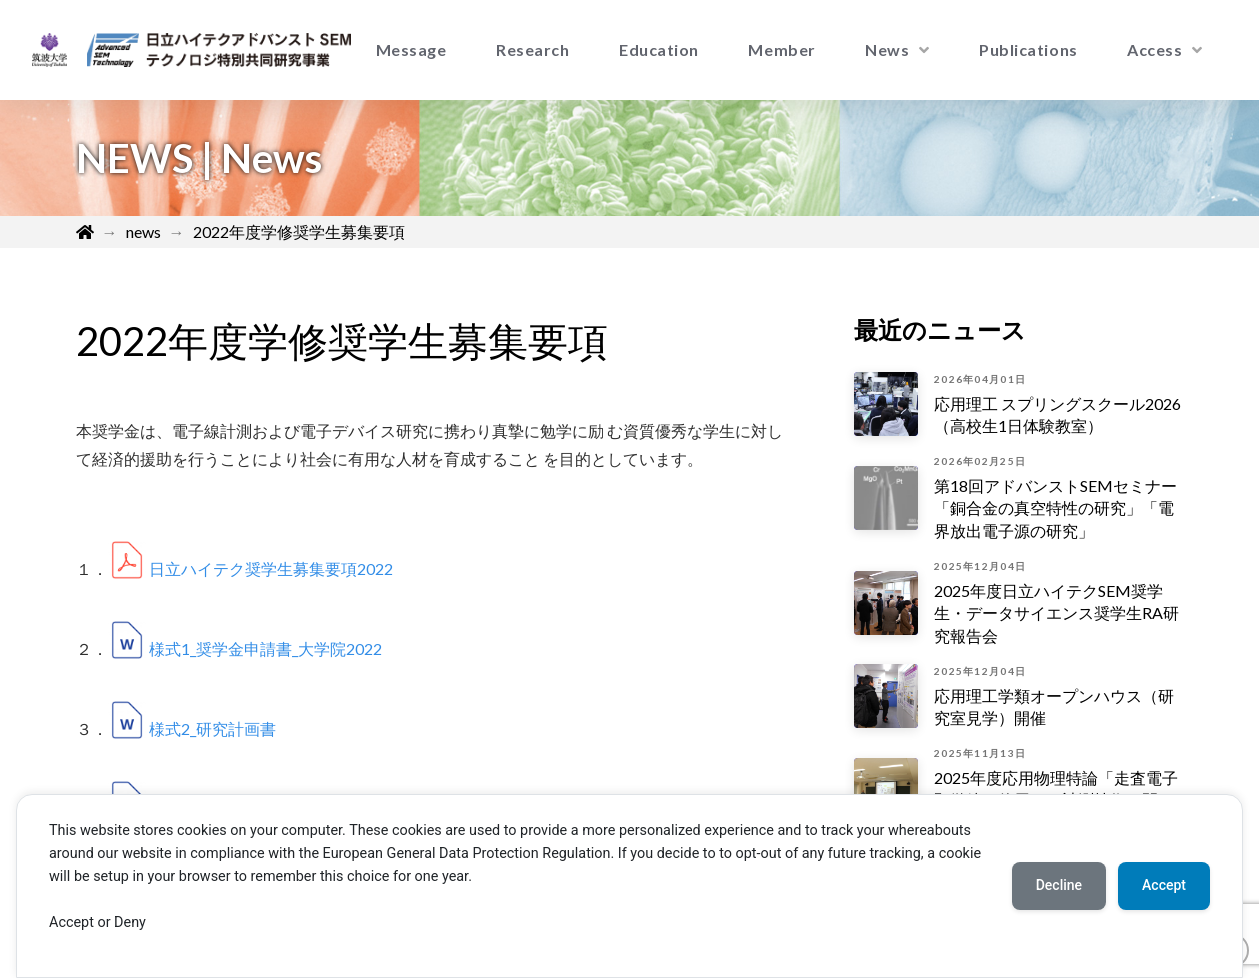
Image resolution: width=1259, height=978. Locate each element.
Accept (1164, 885)
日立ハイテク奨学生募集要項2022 (271, 568)
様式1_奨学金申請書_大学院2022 (265, 648)
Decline (1059, 885)
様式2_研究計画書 (212, 728)
